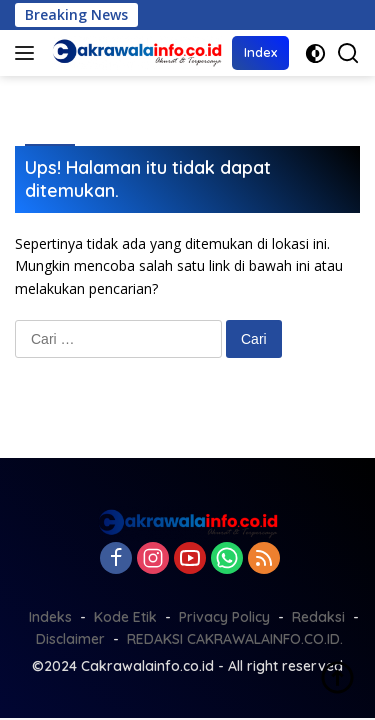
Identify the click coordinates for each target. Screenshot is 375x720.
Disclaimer (70, 639)
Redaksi (318, 617)
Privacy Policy (224, 617)
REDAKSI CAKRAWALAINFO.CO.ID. (235, 639)
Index (260, 52)
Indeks (50, 617)
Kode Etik (125, 617)
